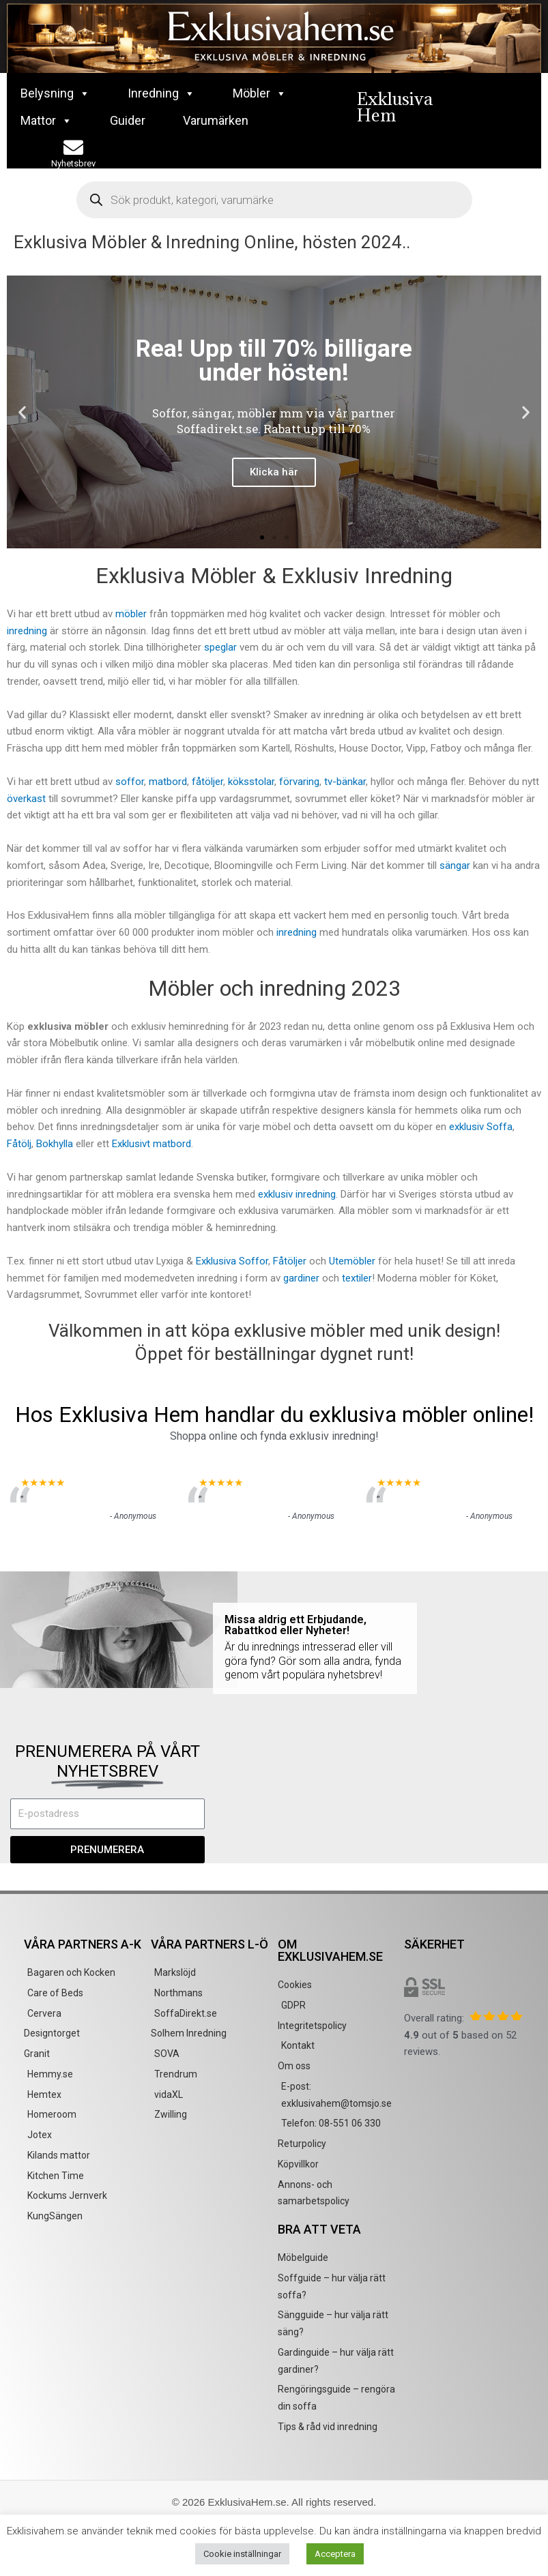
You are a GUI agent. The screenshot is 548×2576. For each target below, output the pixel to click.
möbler (131, 614)
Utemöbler (353, 1261)
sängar (454, 865)
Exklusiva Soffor (232, 1261)
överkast (26, 799)
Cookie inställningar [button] (242, 2554)
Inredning (161, 93)
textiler (357, 1278)
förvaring (299, 781)
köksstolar (251, 781)
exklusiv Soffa (481, 1127)
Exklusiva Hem (395, 106)
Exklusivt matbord (151, 1144)
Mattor (46, 120)
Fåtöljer (289, 1261)
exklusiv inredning (297, 1194)
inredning (27, 631)
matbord (168, 781)
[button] (22, 411)
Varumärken (215, 120)
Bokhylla (54, 1144)
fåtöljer (207, 781)
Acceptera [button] (335, 2554)
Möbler (260, 93)
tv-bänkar (345, 781)
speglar (220, 647)
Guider (127, 120)
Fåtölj (19, 1144)
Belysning (55, 93)
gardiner (301, 1278)
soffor (129, 781)
